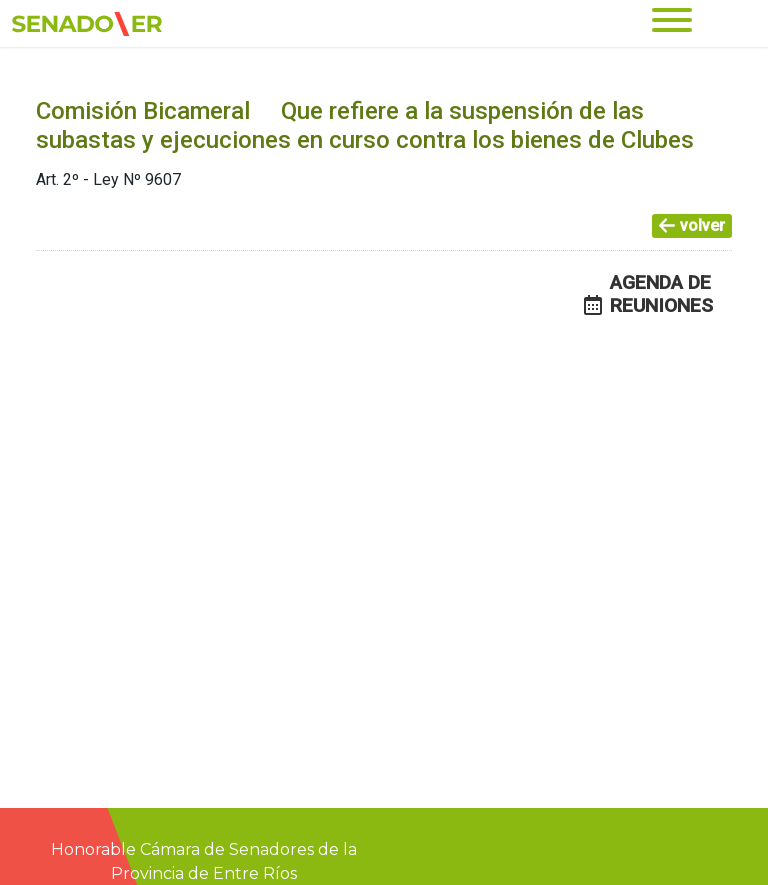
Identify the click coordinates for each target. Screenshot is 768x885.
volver (692, 225)
